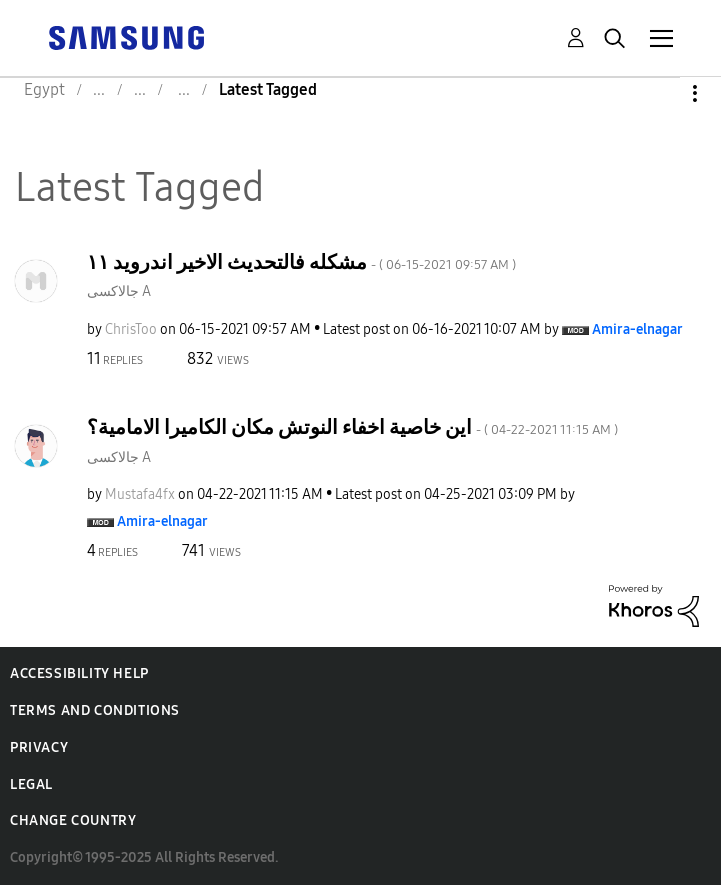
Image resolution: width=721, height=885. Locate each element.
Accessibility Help (79, 673)
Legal (31, 784)
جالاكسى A (119, 291)
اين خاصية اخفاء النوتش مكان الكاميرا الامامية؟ (352, 427)
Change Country (73, 820)
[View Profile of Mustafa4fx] (140, 494)
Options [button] (661, 93)
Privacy (39, 747)
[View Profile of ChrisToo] (131, 329)
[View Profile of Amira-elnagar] (637, 329)
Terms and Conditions (95, 710)
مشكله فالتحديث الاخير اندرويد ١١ (301, 262)
